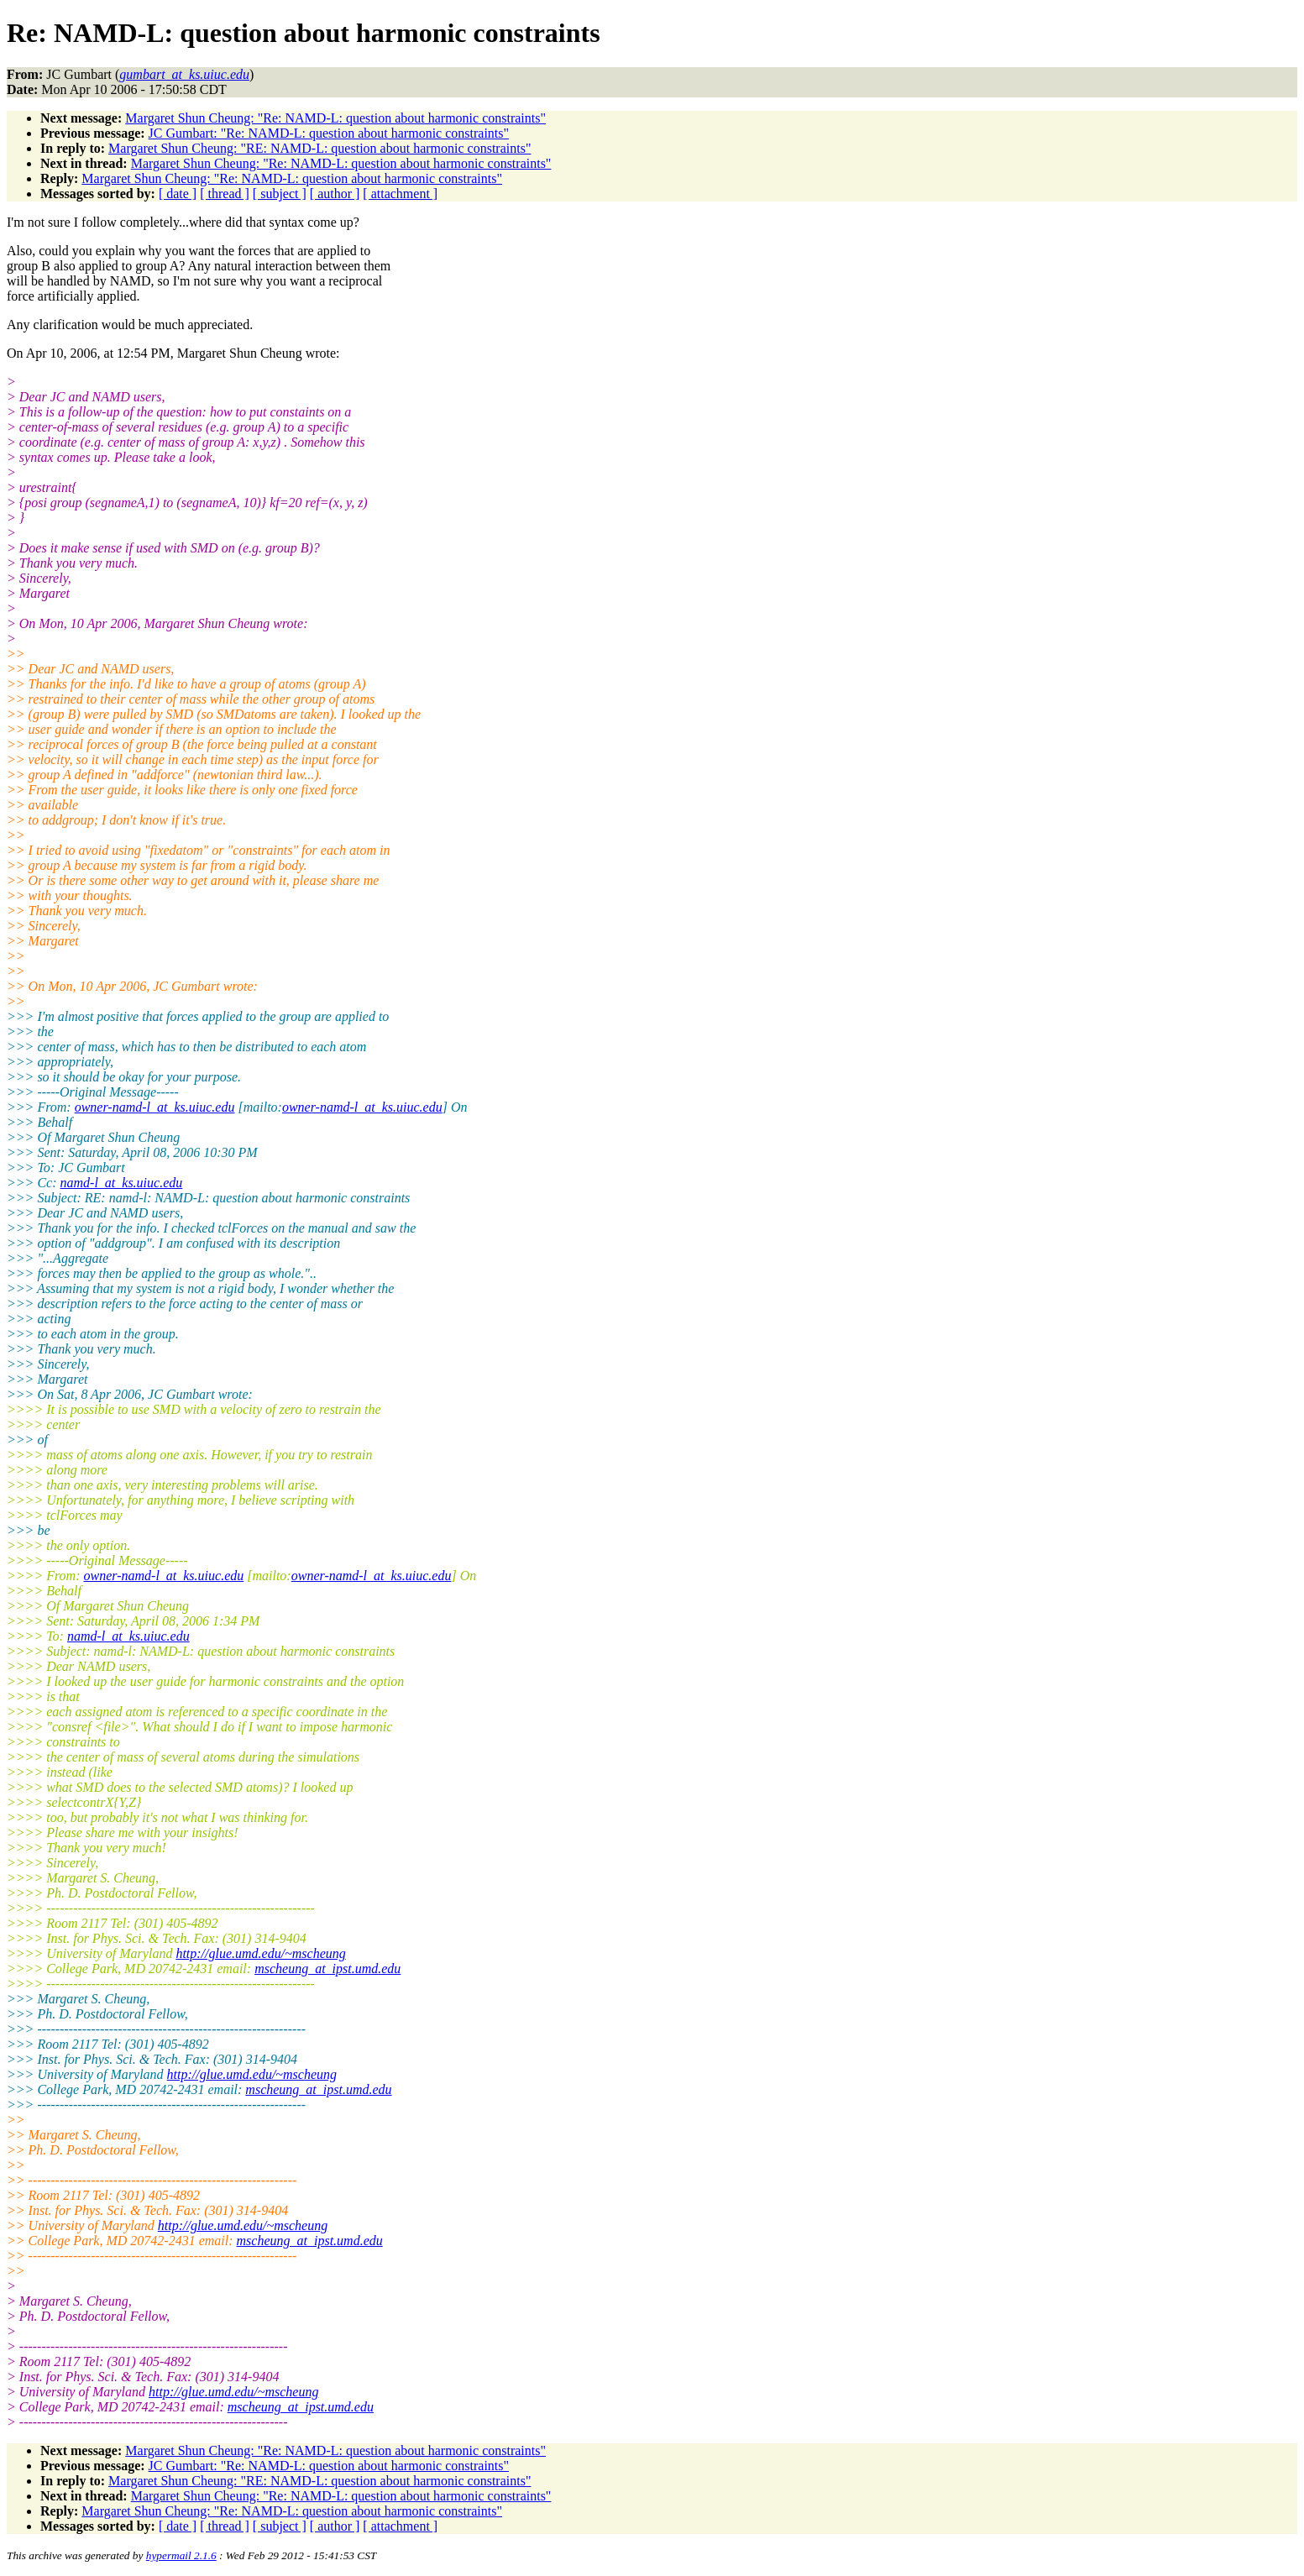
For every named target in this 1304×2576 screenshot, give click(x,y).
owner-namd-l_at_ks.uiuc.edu (155, 1107)
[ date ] (177, 193)
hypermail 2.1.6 (181, 2555)
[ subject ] (279, 193)
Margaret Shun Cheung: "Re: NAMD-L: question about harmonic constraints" (335, 118)
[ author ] (335, 193)
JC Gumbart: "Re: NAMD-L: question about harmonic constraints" (329, 133)
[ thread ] (224, 193)
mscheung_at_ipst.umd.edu (327, 1968)
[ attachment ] (400, 193)
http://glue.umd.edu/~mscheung (260, 1953)
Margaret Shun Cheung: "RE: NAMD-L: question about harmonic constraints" (319, 148)
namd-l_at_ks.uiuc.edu (121, 1182)
